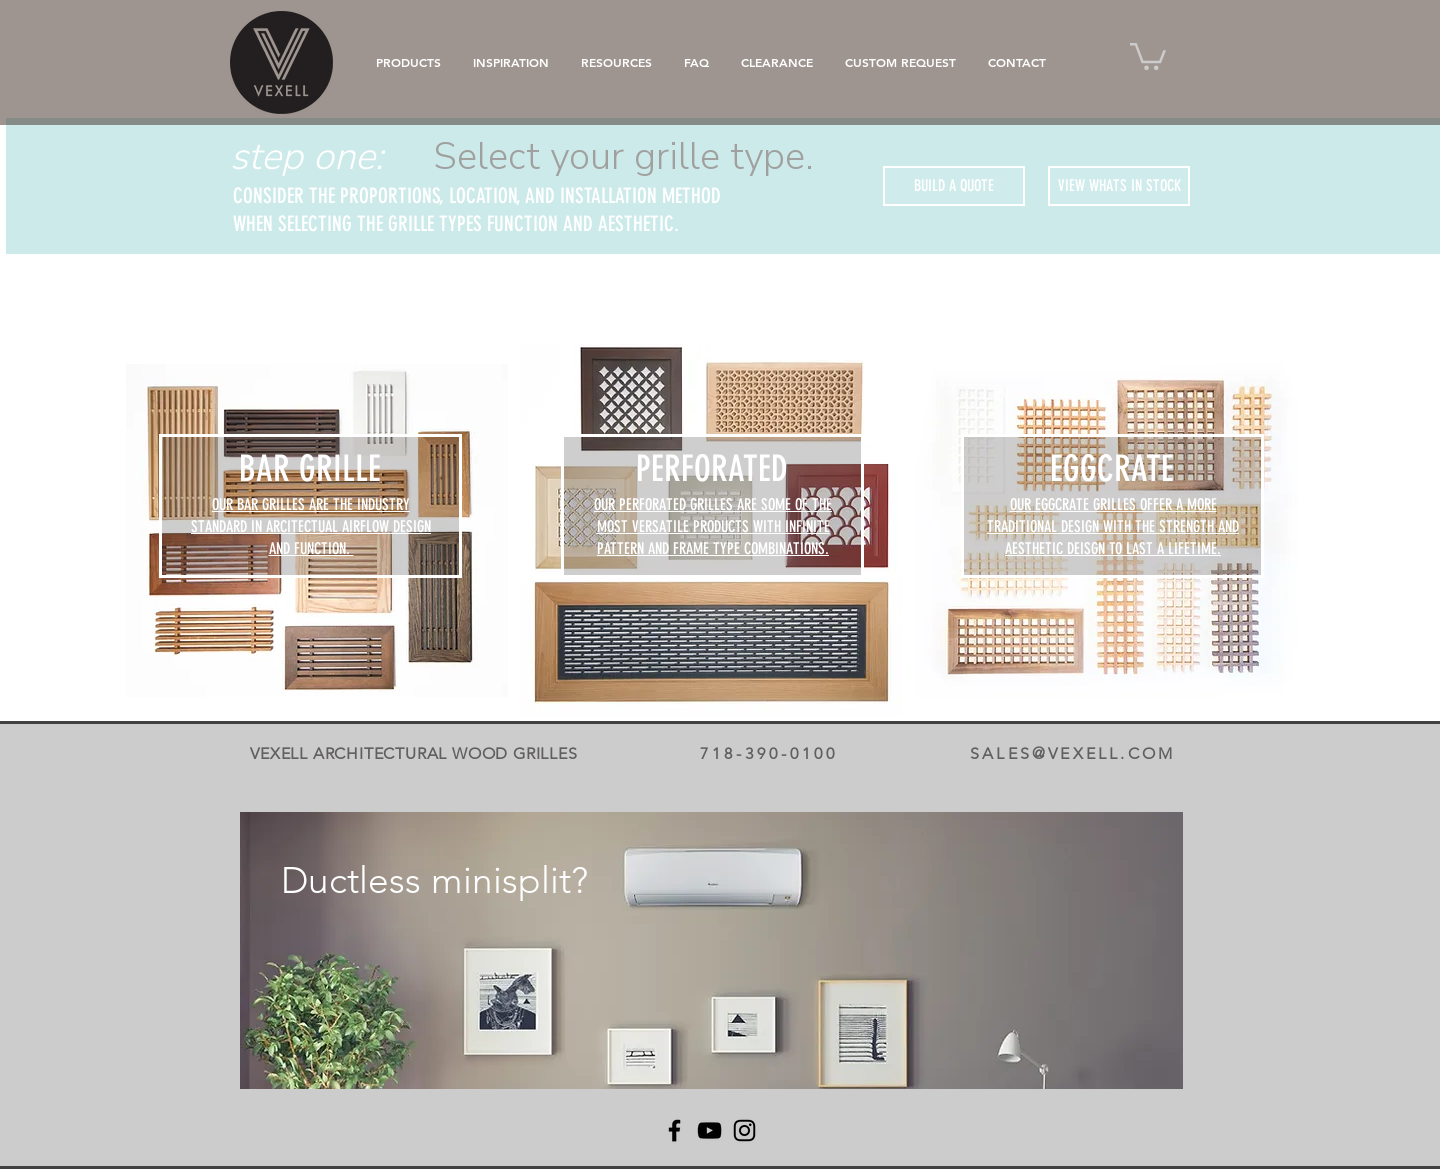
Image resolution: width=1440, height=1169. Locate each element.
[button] (1148, 55)
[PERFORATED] (711, 469)
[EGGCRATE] (1111, 469)
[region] (711, 950)
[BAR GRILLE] (309, 469)
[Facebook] (674, 1130)
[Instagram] (744, 1130)
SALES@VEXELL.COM (1072, 753)
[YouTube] (709, 1130)
